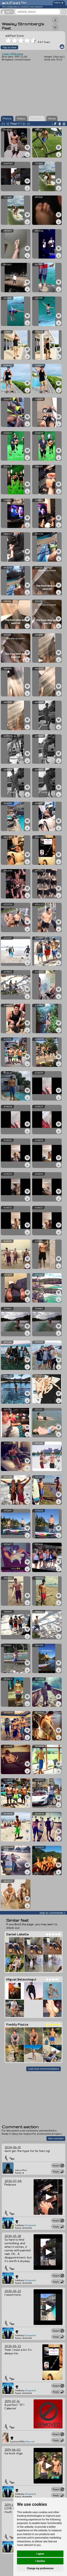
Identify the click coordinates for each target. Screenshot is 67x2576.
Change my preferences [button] (40, 2568)
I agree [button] (40, 2553)
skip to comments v (52, 1912)
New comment (55, 2138)
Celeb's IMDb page (12, 53)
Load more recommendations (43, 2068)
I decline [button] (40, 2561)
